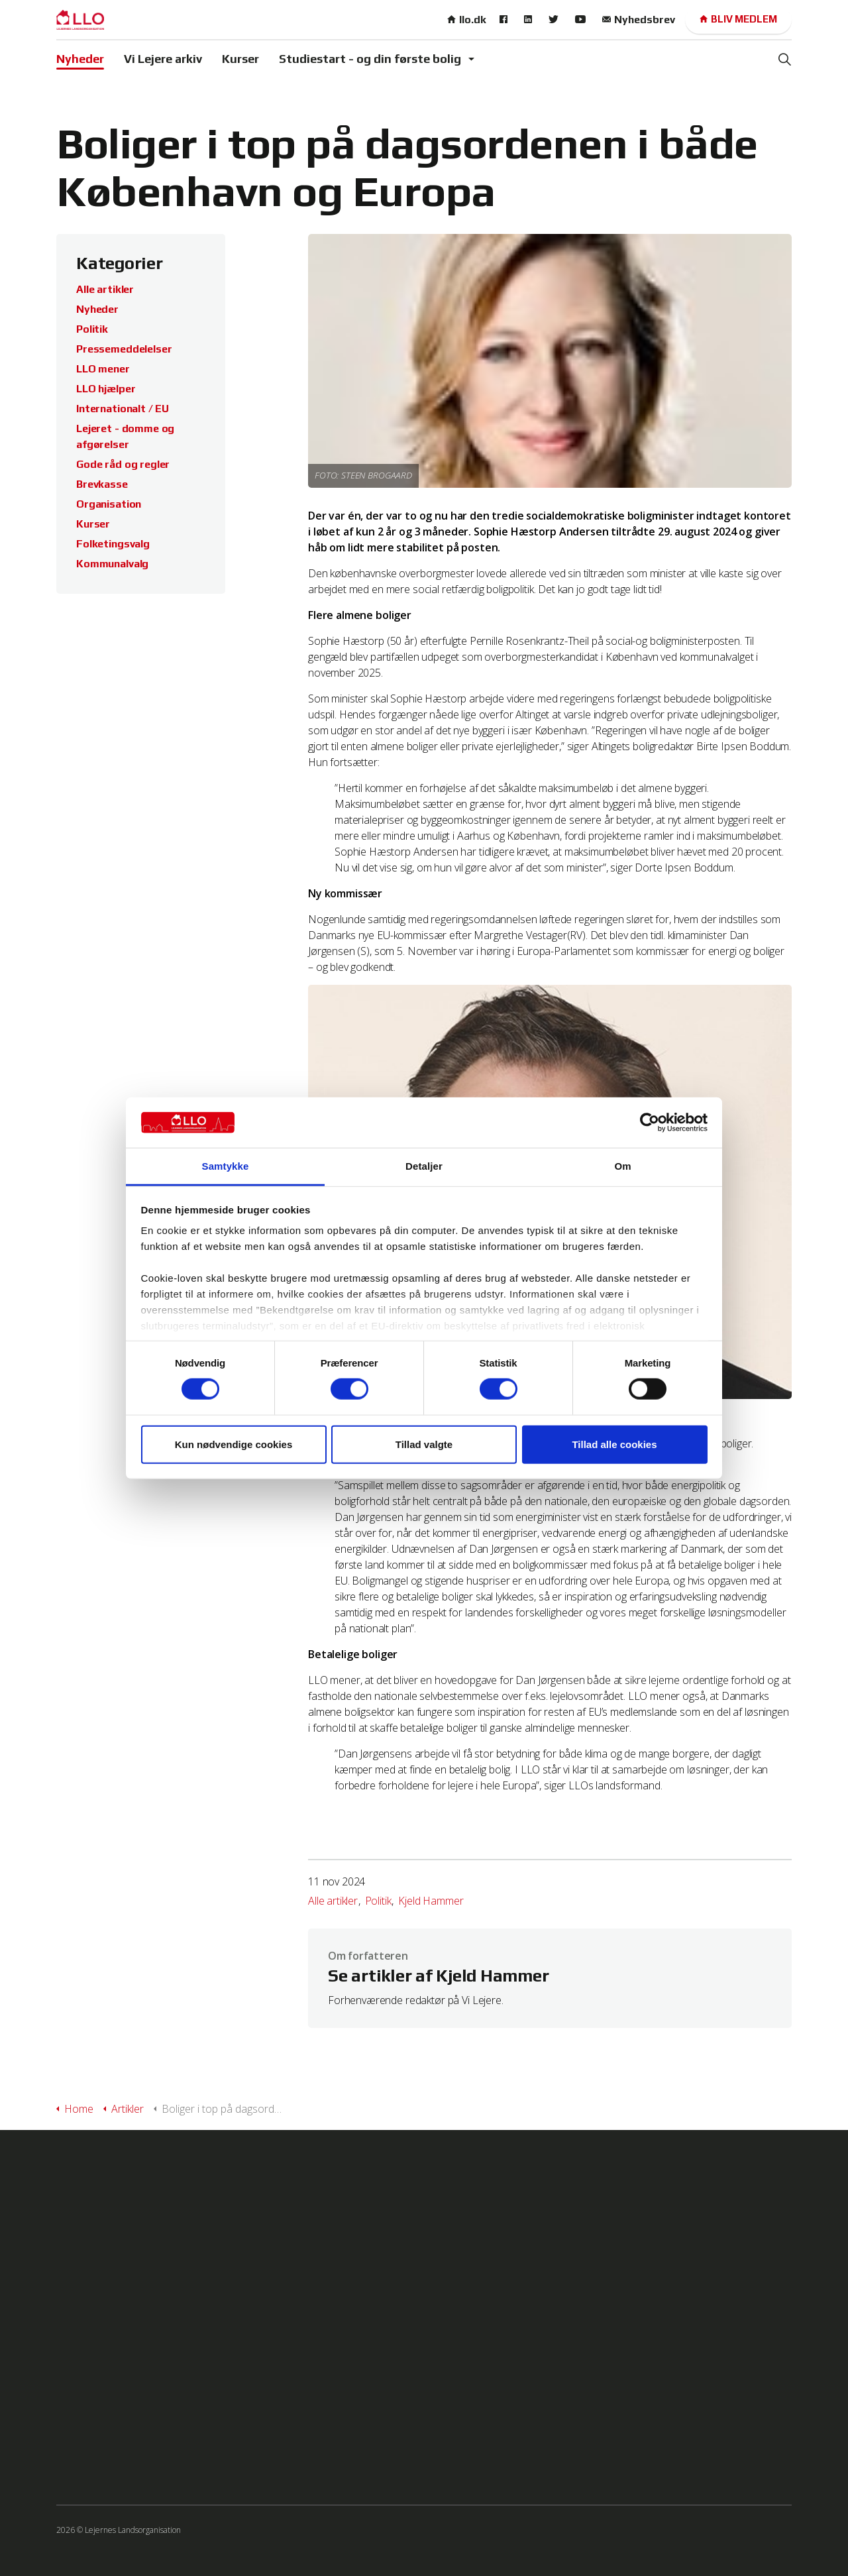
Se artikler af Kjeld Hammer (438, 1976)
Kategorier (119, 263)
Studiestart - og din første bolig (370, 59)
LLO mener (103, 369)
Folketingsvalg (113, 543)
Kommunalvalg (112, 563)
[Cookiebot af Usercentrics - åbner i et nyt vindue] (650, 1123)
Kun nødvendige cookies (234, 1443)
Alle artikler (333, 1900)
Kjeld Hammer (430, 1900)
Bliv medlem (738, 19)
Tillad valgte (424, 1443)
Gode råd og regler (123, 464)
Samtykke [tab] (225, 1166)
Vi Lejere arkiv (163, 59)
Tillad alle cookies (614, 1443)
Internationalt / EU (122, 408)
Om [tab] (622, 1166)
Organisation (108, 504)
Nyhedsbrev (638, 19)
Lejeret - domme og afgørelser (125, 436)
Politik (378, 1900)
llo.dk (466, 19)
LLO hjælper (105, 388)
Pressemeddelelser (124, 349)
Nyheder (80, 59)
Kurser (240, 59)
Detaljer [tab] (424, 1166)
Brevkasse (102, 484)
